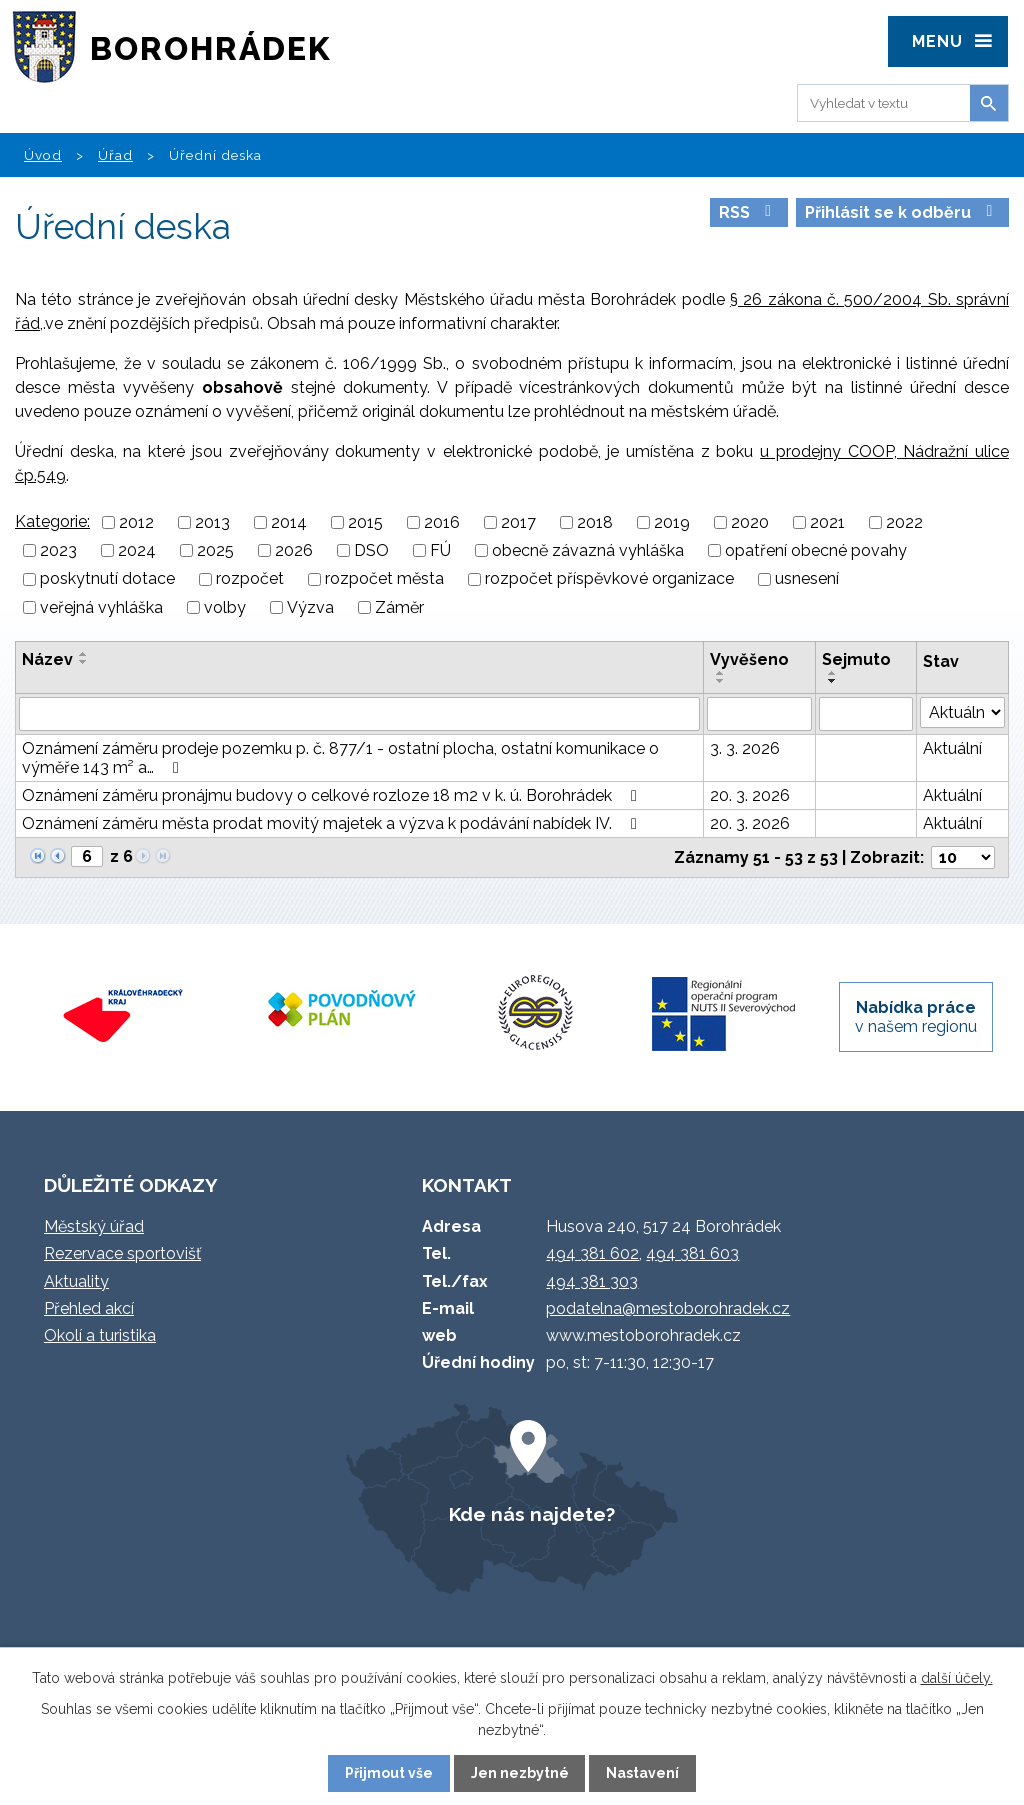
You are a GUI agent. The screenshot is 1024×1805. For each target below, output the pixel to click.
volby (225, 607)
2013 (212, 522)
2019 (672, 522)
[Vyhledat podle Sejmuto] (866, 714)
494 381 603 (692, 1253)
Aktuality (76, 1281)
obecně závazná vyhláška (588, 550)
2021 (827, 522)
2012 (136, 522)
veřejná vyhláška (101, 607)
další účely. (957, 1678)
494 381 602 (592, 1253)
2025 (215, 550)
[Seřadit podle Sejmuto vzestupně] (833, 673)
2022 (904, 522)
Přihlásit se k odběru (902, 212)
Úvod (43, 155)
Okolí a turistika (100, 1335)
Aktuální (952, 748)
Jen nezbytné (520, 1773)
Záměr (399, 607)
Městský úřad (94, 1226)
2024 (137, 550)
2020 (750, 522)
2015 (365, 522)
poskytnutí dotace (107, 579)
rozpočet (250, 579)
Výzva (310, 607)
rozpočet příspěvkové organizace (609, 579)
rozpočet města (384, 579)
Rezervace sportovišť (122, 1253)
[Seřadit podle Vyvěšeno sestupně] (721, 681)
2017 (518, 522)
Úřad (115, 155)
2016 (442, 522)
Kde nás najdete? (532, 1514)
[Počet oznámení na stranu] (963, 857)
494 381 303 (592, 1281)
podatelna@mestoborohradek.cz (668, 1308)
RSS (748, 212)
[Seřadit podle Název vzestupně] (84, 654)
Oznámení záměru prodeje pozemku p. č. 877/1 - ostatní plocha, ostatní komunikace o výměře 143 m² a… (340, 758)
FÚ (440, 550)
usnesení (807, 579)
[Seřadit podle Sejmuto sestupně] (833, 681)
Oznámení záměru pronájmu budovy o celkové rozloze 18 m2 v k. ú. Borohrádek (333, 795)
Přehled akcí (89, 1308)
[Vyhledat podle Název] (359, 714)
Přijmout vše (389, 1773)
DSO (371, 550)
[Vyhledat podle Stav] (962, 712)
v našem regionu (916, 1017)
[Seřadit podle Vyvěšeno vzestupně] (721, 673)
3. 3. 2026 (745, 748)
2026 (294, 550)
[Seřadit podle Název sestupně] (84, 662)
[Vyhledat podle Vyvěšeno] (759, 714)
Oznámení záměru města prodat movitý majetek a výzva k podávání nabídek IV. (333, 823)
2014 (289, 522)
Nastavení (642, 1773)
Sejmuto (856, 659)
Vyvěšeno (749, 659)
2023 (58, 550)
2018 (595, 522)
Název (47, 659)
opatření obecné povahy (816, 550)
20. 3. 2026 (750, 795)
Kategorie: (52, 521)
